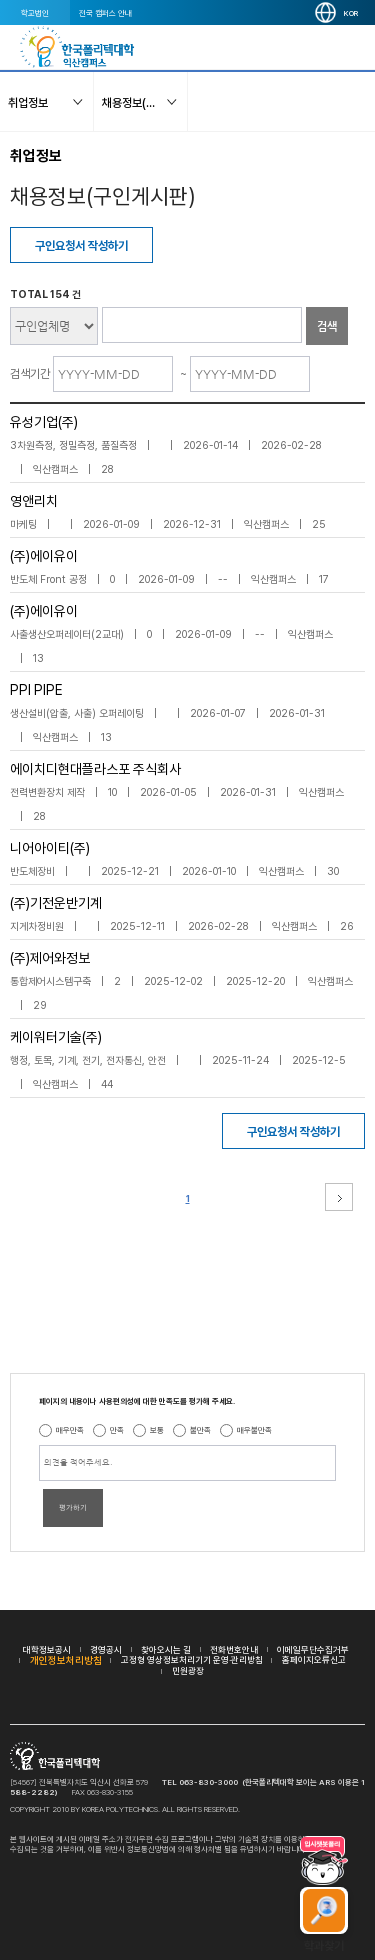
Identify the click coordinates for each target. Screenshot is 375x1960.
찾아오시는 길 (166, 1649)
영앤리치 (34, 501)
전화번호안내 (234, 1649)
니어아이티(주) (50, 848)
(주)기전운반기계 (56, 903)
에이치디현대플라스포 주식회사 (95, 769)
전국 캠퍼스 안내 (105, 13)
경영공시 (106, 1649)
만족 (117, 1430)
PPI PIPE (36, 690)
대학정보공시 (47, 1649)
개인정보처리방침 (66, 1660)
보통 (157, 1430)
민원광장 (188, 1670)
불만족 (200, 1430)
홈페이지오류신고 (314, 1659)
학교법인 (35, 13)
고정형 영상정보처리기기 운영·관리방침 (192, 1659)
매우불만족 (254, 1430)
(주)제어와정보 (50, 958)
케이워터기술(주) (56, 1037)
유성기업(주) (44, 422)
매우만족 (70, 1430)
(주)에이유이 (44, 556)
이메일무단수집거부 (313, 1649)
